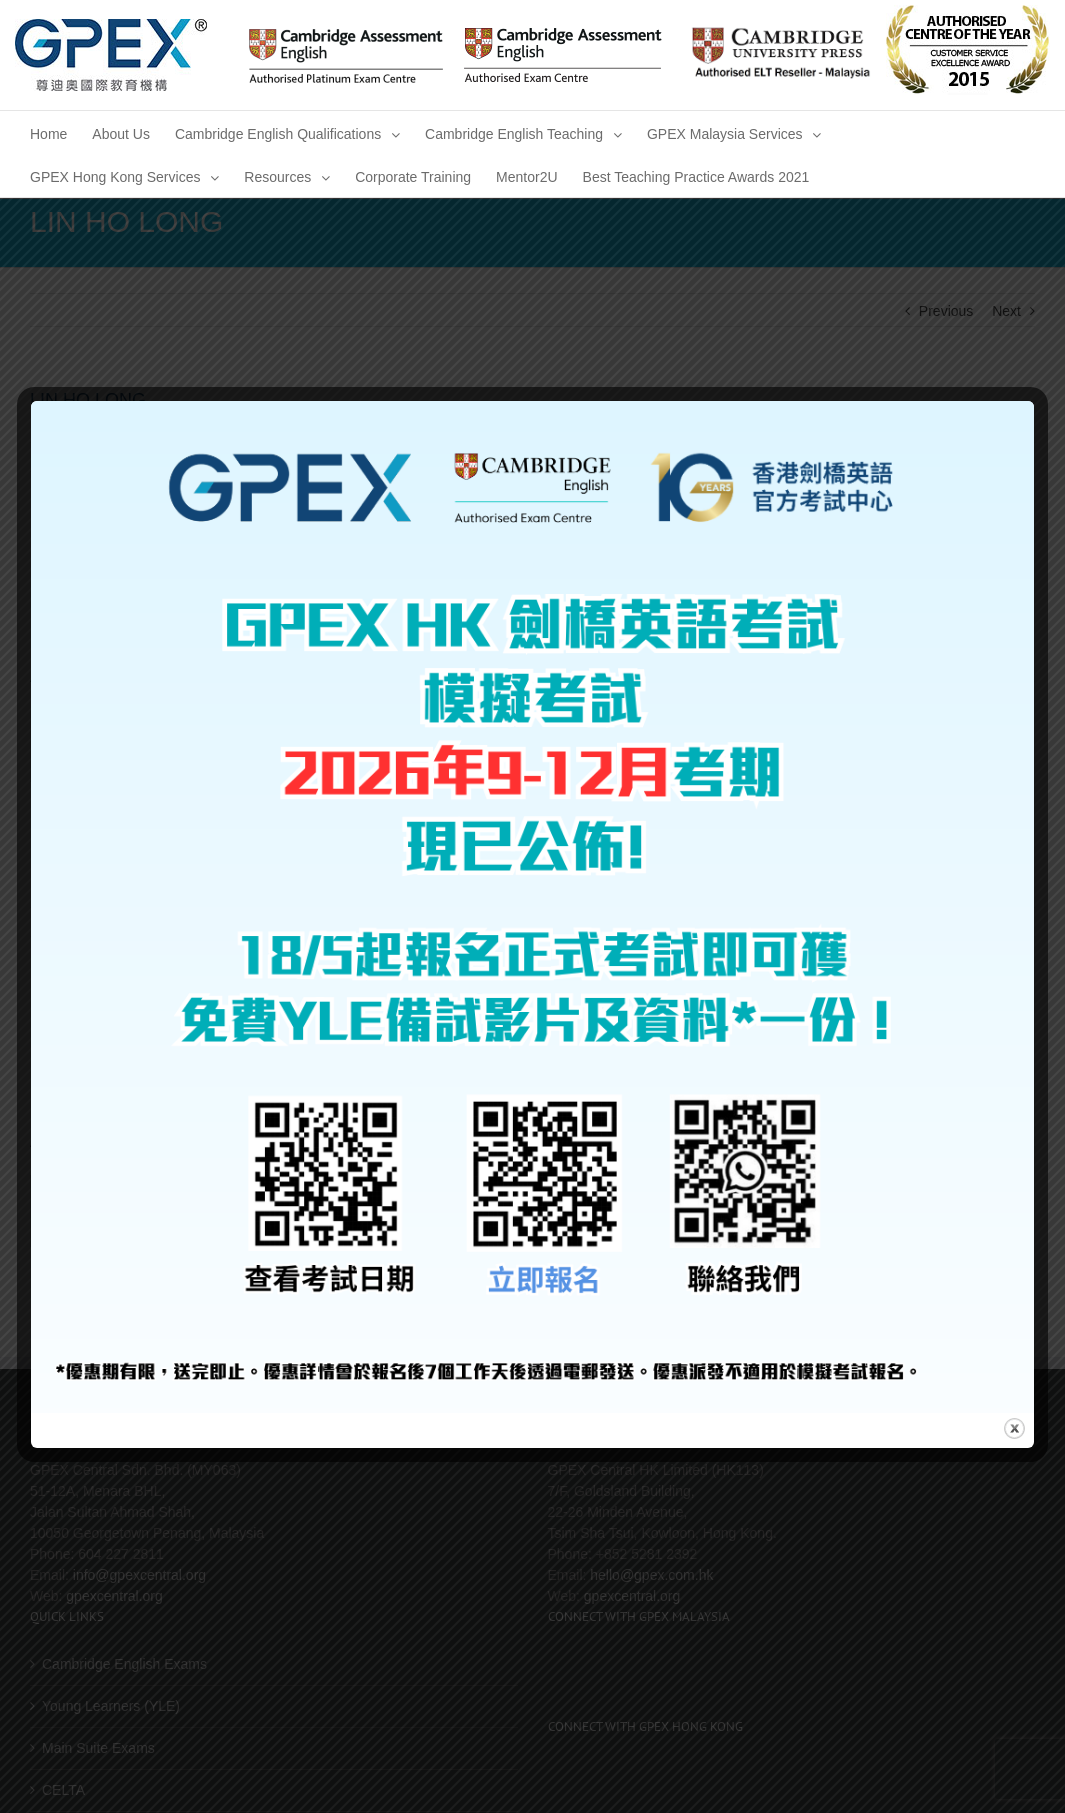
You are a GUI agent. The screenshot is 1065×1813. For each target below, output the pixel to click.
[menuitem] (48, 132)
